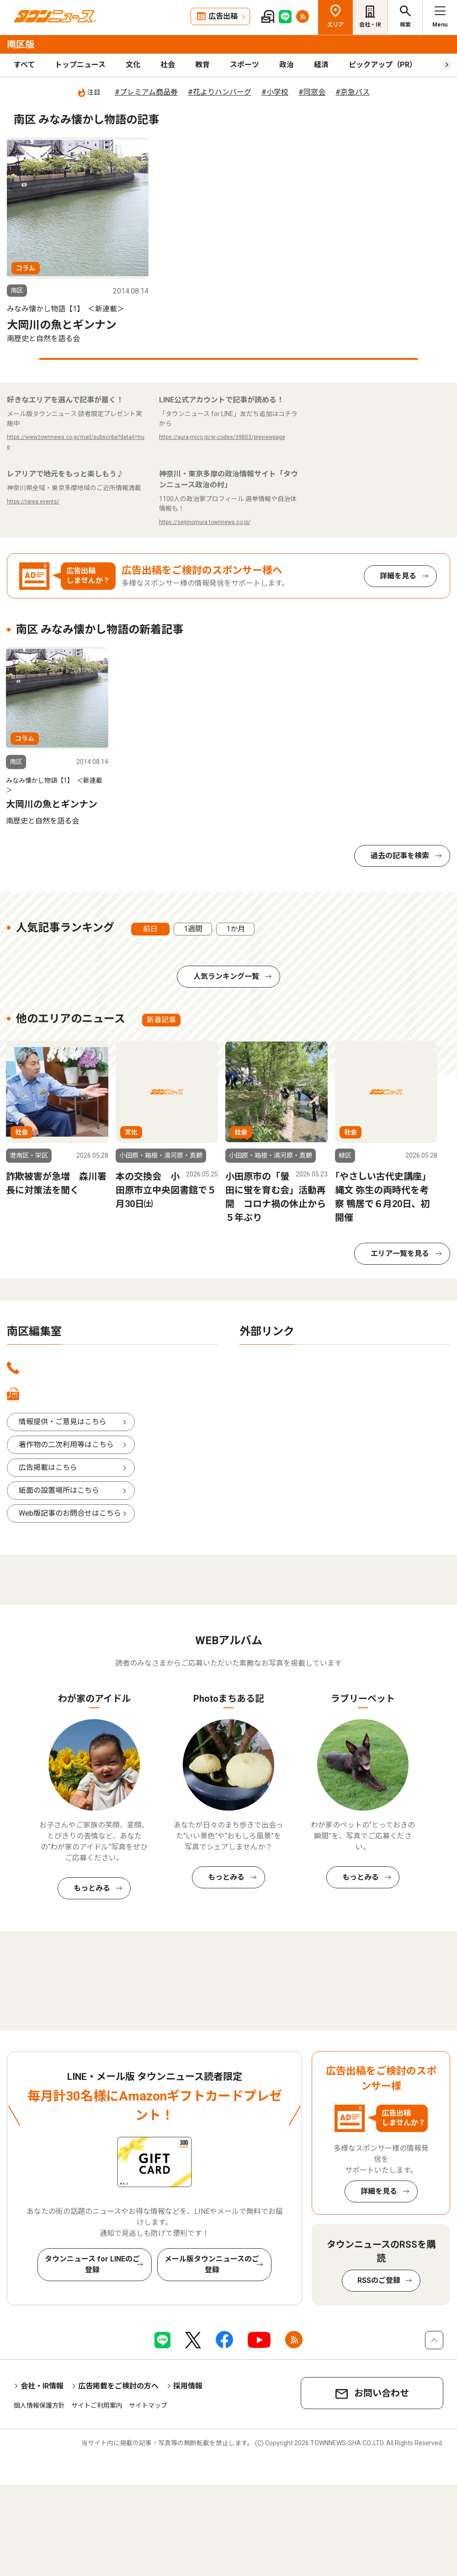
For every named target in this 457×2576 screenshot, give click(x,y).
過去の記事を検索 (400, 855)
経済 (321, 64)
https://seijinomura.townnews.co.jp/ (204, 522)
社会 (167, 64)
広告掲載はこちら (48, 1467)
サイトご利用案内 (96, 2405)
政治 (286, 64)
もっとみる (92, 1888)
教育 (202, 64)
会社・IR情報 (42, 2386)
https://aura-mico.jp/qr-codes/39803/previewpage (222, 437)
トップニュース (80, 64)
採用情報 (187, 2386)
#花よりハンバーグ (219, 92)
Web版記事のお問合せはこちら (70, 1513)
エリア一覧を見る (400, 1253)
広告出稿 (223, 16)
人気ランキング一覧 (226, 976)
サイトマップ (148, 2405)
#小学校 (274, 92)
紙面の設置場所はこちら (59, 1490)
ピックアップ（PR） (383, 64)
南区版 (20, 44)
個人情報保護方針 (39, 2405)
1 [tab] (228, 359)
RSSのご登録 (378, 2280)
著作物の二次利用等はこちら (66, 1444)
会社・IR (370, 24)
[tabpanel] (78, 240)
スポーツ (244, 64)
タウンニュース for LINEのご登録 (92, 2264)
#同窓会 (311, 92)
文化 (133, 64)
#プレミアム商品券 (146, 92)
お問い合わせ (381, 2393)
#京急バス (352, 92)
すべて (24, 64)
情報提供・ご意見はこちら (62, 1421)
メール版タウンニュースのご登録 (212, 2264)
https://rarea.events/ (33, 501)
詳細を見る (398, 576)
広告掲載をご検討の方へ (118, 2386)
